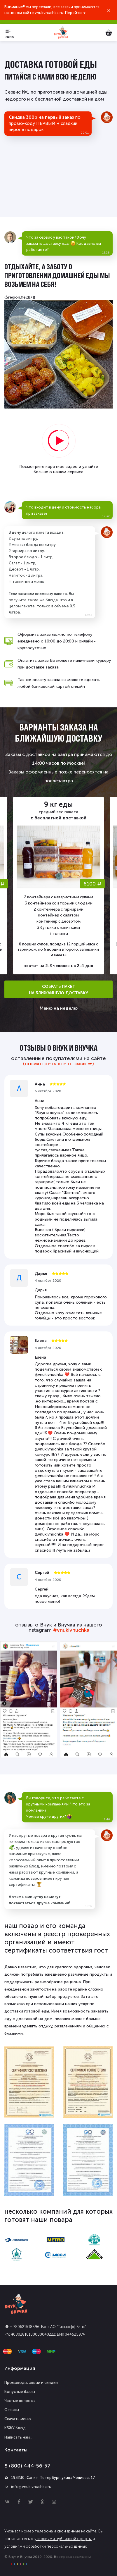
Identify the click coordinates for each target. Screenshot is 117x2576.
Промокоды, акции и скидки (31, 2382)
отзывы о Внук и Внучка (59, 1048)
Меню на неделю (59, 1008)
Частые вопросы (19, 2400)
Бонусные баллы (19, 2391)
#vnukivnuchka (71, 1630)
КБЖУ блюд (15, 2428)
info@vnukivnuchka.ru (31, 2486)
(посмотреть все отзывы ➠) (58, 1063)
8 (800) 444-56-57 (27, 2466)
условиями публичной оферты (63, 2539)
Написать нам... (18, 2437)
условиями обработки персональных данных (45, 2546)
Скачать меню (17, 2419)
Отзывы (11, 2410)
